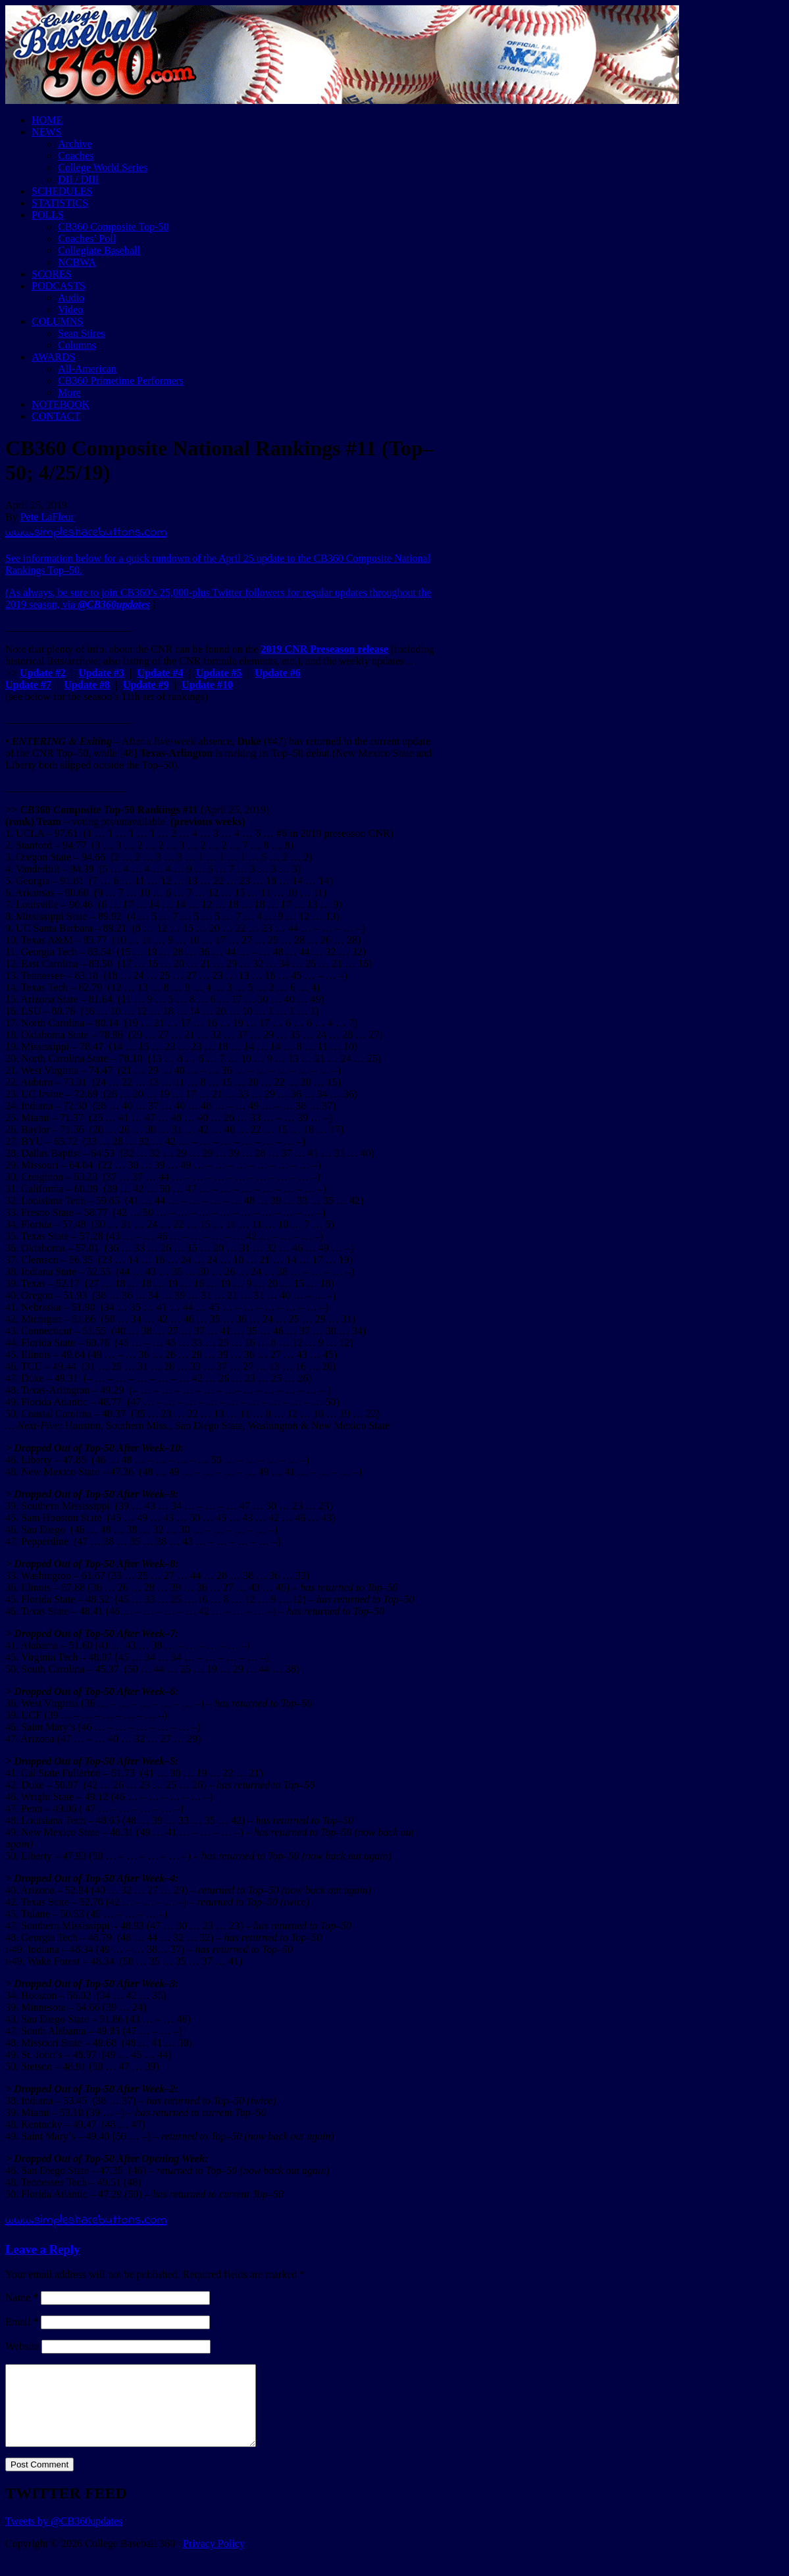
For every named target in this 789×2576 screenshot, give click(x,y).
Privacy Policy (214, 2559)
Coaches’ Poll (87, 238)
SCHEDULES (62, 191)
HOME (47, 120)
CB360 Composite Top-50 (113, 226)
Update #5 (219, 672)
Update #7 (28, 684)
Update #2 (43, 672)
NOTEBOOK (60, 404)
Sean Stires (81, 333)
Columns (77, 345)
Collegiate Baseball (99, 250)
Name (21, 2297)
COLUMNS (57, 321)
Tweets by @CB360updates (63, 2536)
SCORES (51, 274)
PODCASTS (59, 285)
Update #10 (207, 684)
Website (22, 2346)
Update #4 (160, 672)
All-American (87, 368)
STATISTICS (60, 203)
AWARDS (53, 357)
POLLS (48, 214)
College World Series (102, 167)
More (69, 392)
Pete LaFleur (47, 516)
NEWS (46, 132)
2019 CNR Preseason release (324, 649)
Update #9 (146, 684)
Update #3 (101, 672)
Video (70, 309)
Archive (75, 143)
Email (21, 2321)
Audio (71, 297)
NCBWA (77, 262)
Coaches (75, 155)
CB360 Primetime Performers (121, 380)
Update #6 (278, 672)
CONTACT (56, 416)
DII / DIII (78, 179)
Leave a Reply (42, 2249)
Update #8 (87, 684)
